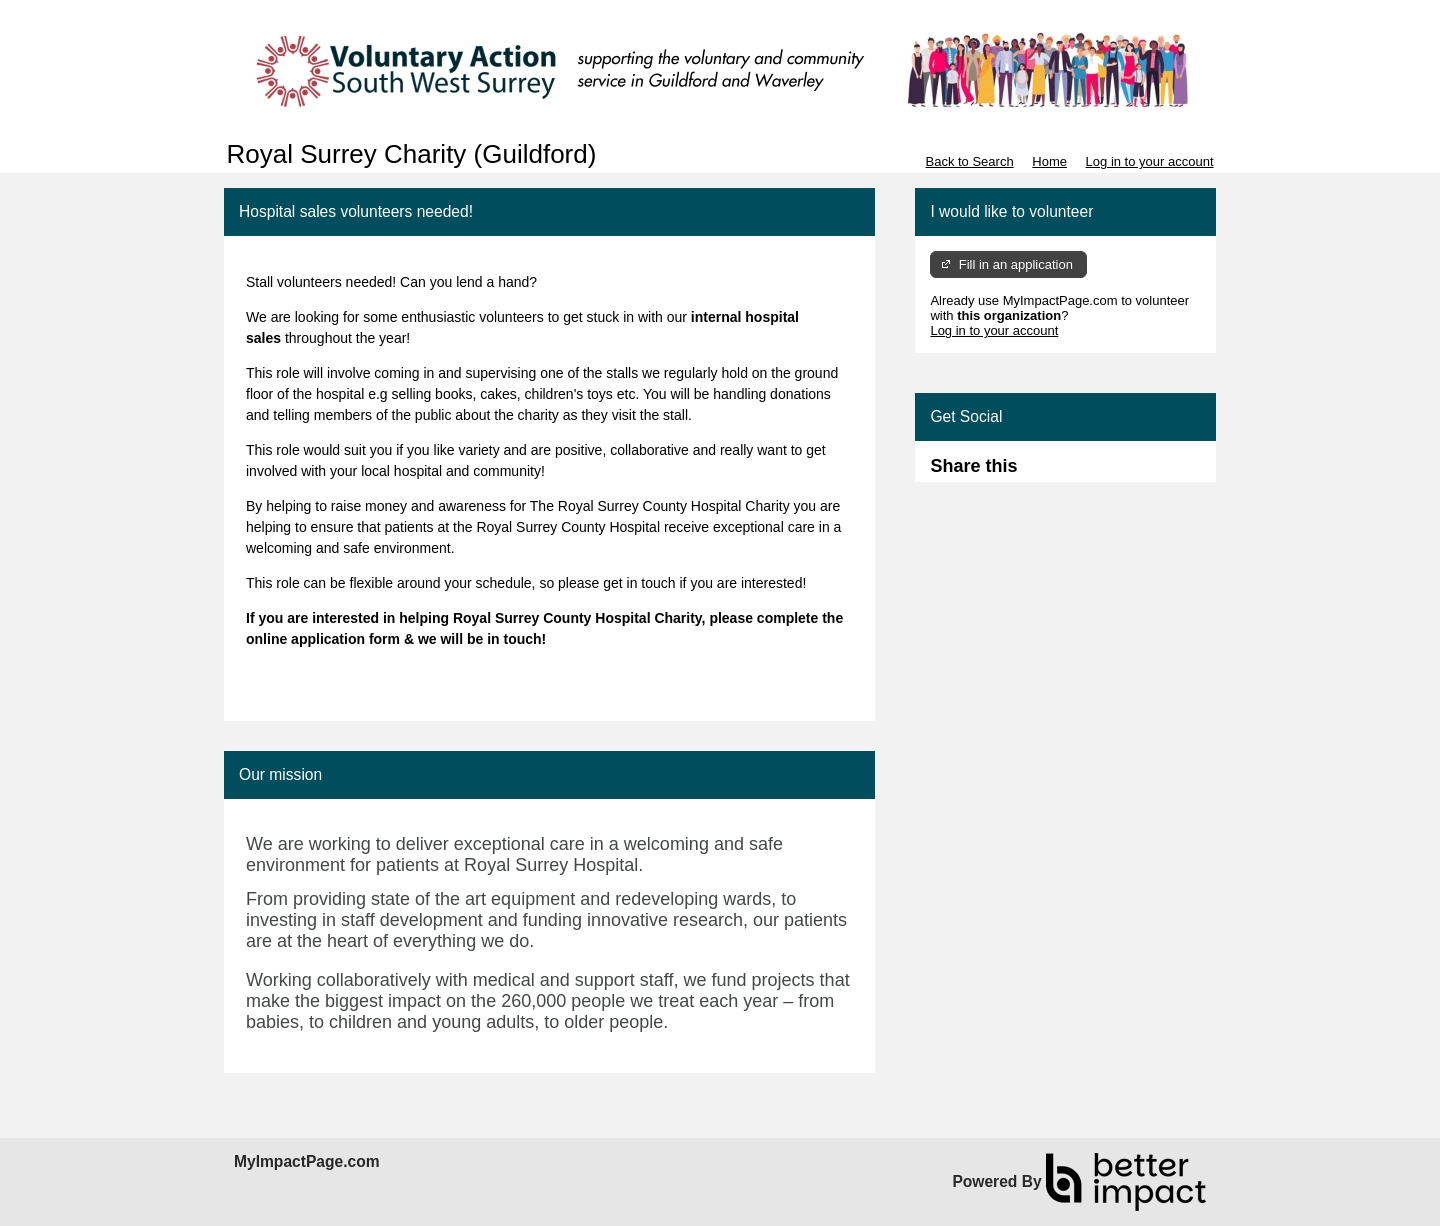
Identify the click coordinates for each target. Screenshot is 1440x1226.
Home (1049, 161)
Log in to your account (1150, 161)
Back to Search (969, 161)
